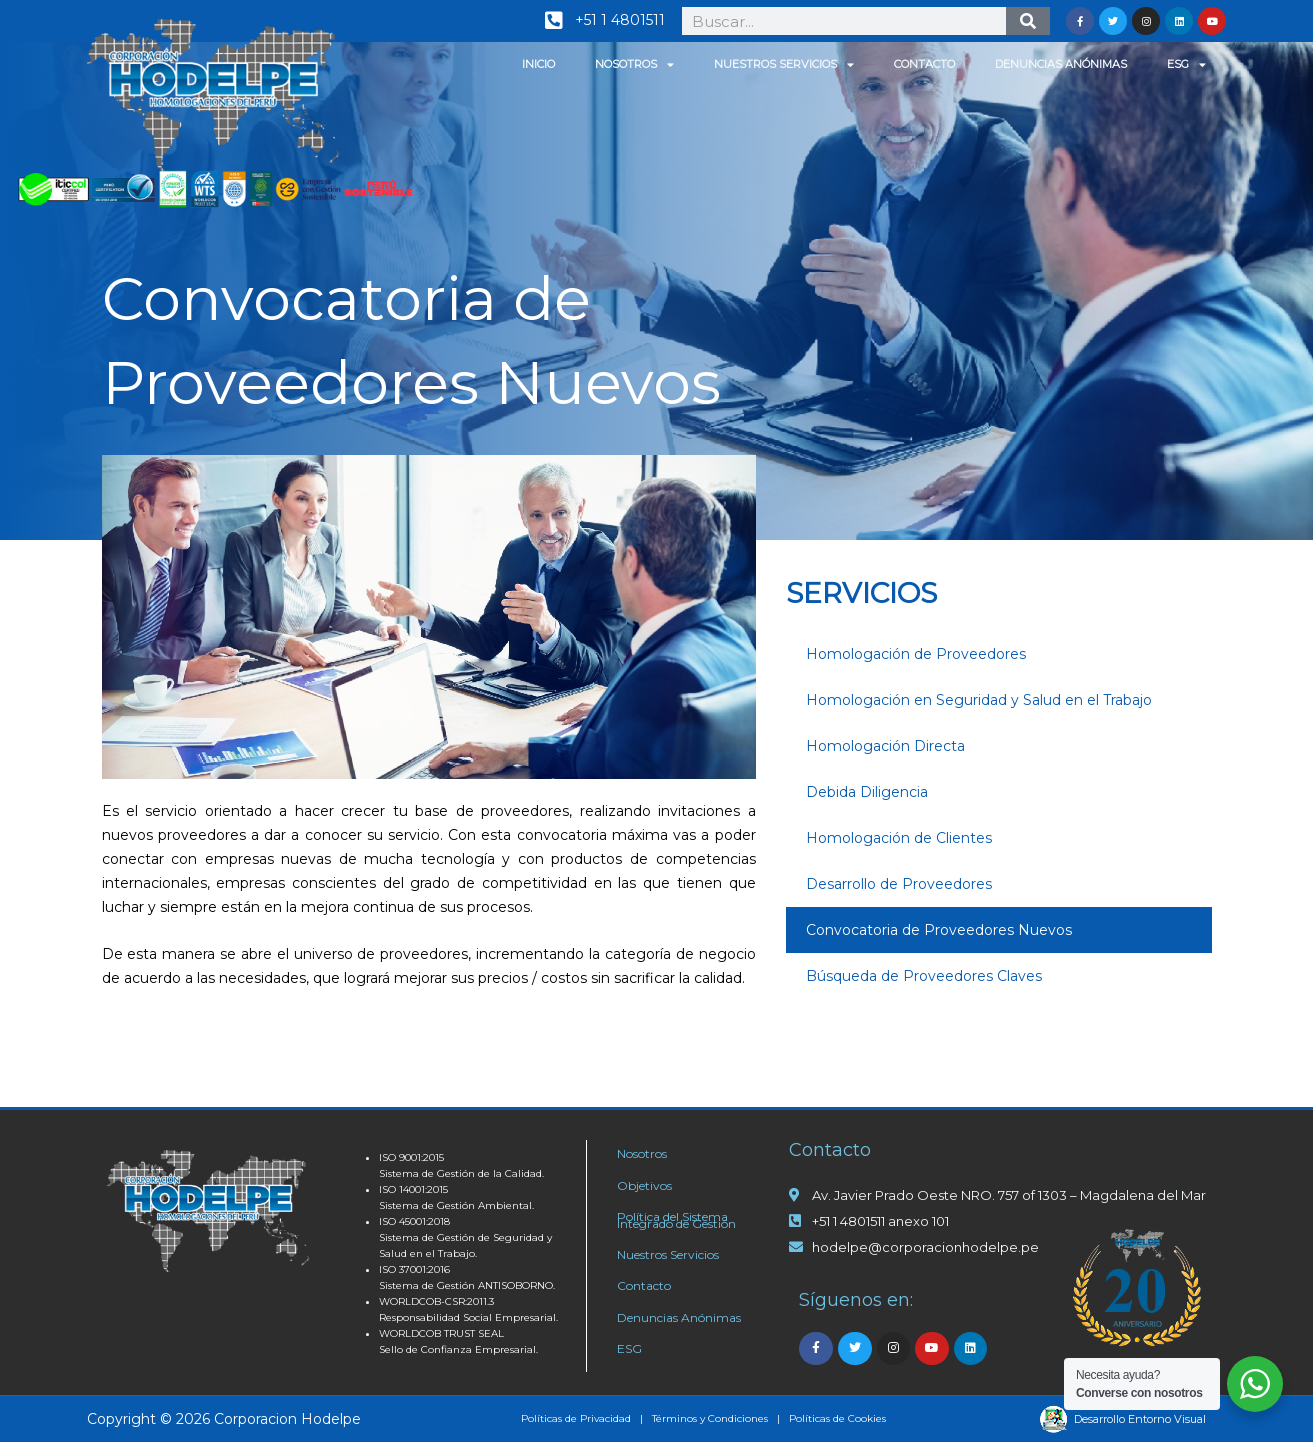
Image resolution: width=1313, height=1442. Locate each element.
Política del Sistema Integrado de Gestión (676, 1220)
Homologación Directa (885, 746)
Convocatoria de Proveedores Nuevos (939, 930)
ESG (1186, 64)
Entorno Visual (1167, 1419)
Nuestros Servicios (784, 64)
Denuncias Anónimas (1061, 64)
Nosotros (634, 64)
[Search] (1028, 21)
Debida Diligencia (867, 792)
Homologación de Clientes (899, 838)
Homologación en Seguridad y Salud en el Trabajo (979, 700)
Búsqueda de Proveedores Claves (924, 976)
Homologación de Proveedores (916, 654)
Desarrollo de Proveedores (899, 884)
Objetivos (644, 1185)
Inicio (538, 64)
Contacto (924, 64)
